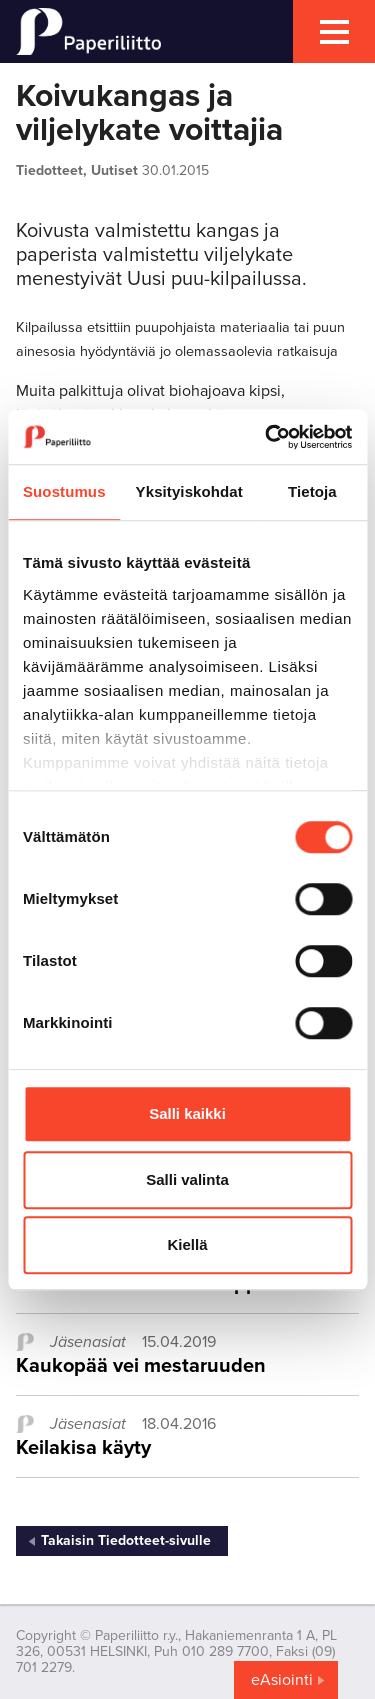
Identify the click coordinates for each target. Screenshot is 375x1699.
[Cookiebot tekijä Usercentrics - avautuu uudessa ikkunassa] (267, 437)
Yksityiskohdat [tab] (189, 491)
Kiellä (187, 1244)
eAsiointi (282, 1680)
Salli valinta (187, 1179)
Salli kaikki (187, 1113)
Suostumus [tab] (64, 491)
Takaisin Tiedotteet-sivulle (126, 1540)
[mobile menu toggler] (334, 31)
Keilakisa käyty (83, 1448)
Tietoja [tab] (312, 491)
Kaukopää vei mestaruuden (141, 1366)
